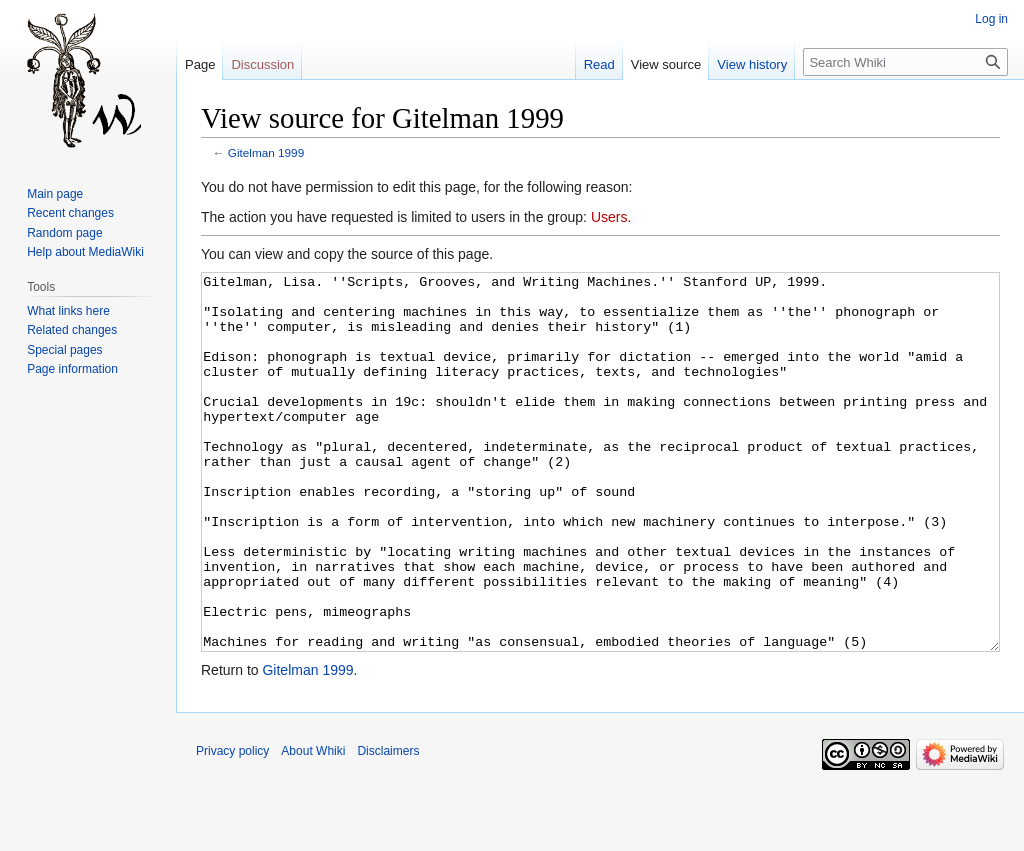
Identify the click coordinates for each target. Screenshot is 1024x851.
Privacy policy (232, 826)
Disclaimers (388, 826)
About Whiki (313, 826)
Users (609, 217)
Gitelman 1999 (266, 152)
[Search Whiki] (905, 62)
